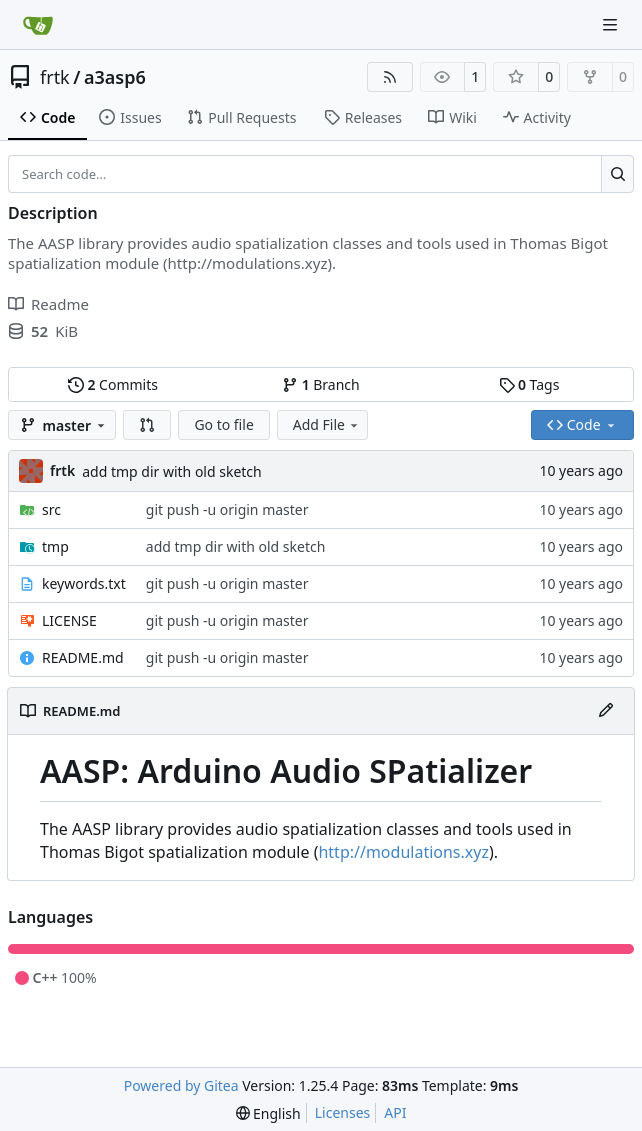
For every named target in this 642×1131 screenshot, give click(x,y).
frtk (55, 77)
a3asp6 (115, 77)
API (395, 1112)
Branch (321, 384)
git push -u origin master (227, 509)
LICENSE (69, 620)
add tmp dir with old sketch (172, 471)
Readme (48, 304)
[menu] (268, 1113)
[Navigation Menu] (612, 24)
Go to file (223, 424)
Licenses (343, 1112)
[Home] (38, 25)
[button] (147, 425)
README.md (83, 657)
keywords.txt (84, 583)
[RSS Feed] (390, 77)
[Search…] (617, 174)
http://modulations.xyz (403, 852)
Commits (113, 384)
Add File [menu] (327, 424)
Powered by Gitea (181, 1085)
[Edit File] (606, 711)
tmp (55, 546)
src (51, 509)
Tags (529, 384)
